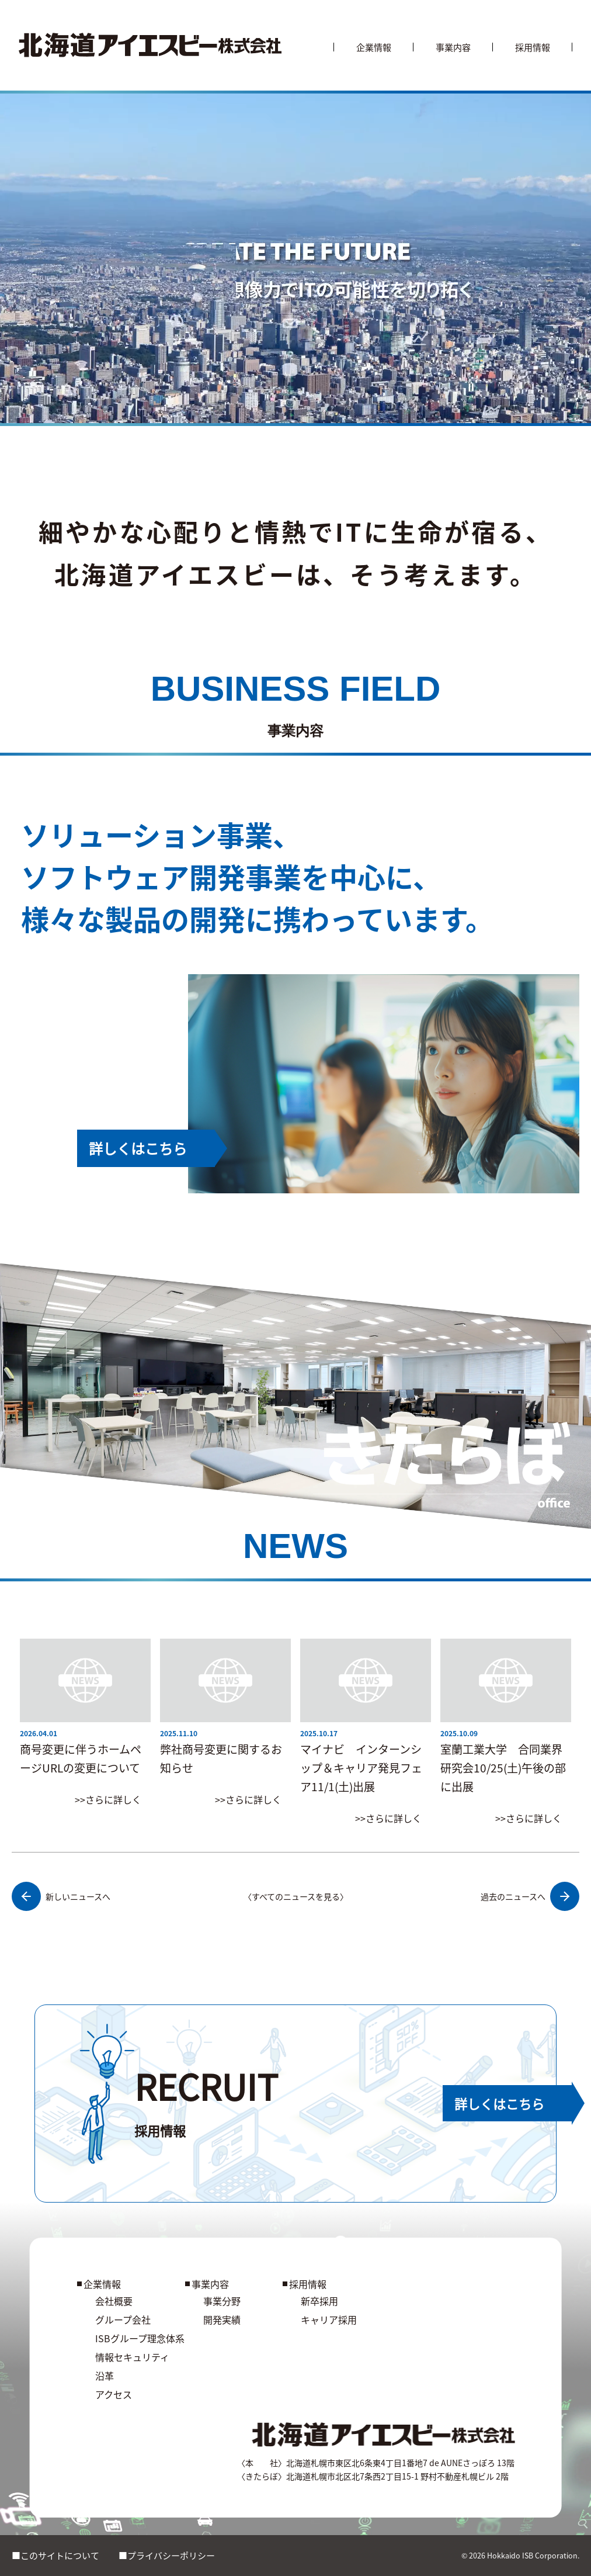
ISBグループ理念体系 (140, 2338)
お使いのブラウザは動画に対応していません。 (295, 260)
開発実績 (222, 2319)
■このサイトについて (55, 2555)
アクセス (113, 2394)
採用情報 (532, 47)
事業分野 (222, 2300)
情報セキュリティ (132, 2357)
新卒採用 (319, 2300)
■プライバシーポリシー (167, 2555)
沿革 (104, 2375)
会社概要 (114, 2300)
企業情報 (373, 47)
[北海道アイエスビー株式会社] (150, 45)
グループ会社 (123, 2319)
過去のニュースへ (530, 1896)
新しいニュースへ (61, 1896)
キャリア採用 (329, 2319)
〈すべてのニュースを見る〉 (296, 1896)
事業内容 (453, 47)
